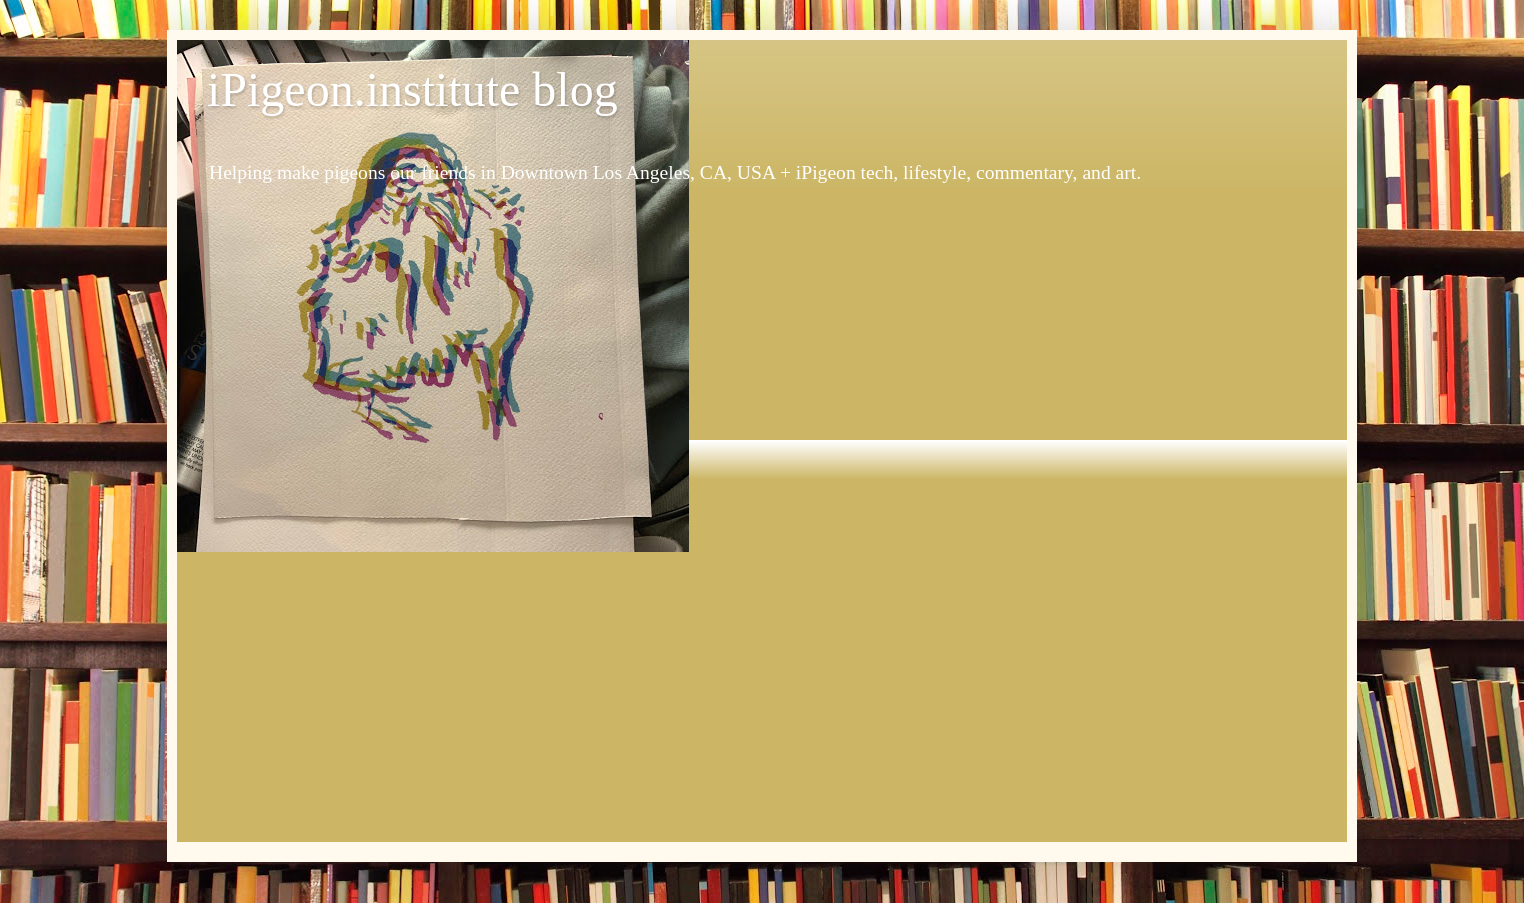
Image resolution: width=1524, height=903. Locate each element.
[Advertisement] (762, 702)
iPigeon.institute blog (412, 89)
